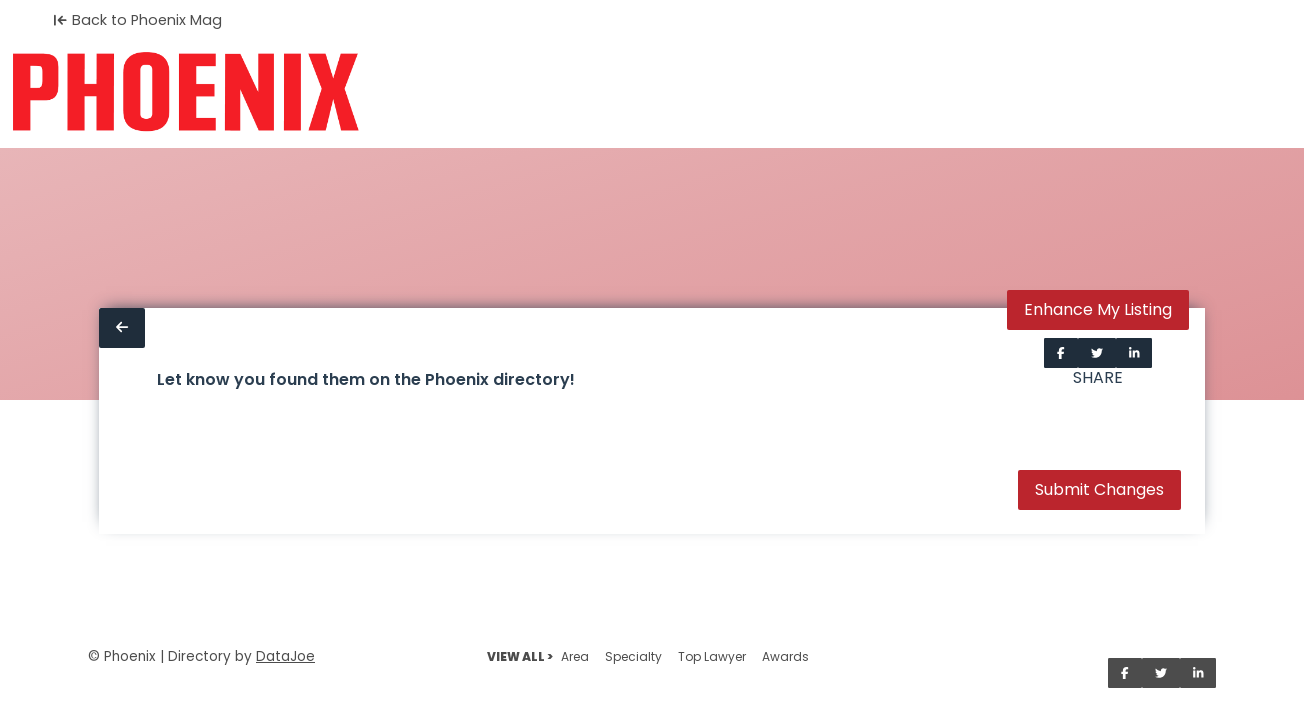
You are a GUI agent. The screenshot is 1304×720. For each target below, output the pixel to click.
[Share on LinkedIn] (1134, 353)
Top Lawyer (712, 656)
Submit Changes (1099, 489)
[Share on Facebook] (1061, 353)
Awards (785, 656)
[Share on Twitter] (1097, 353)
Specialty (633, 656)
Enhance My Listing (1098, 309)
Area (575, 656)
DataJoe (285, 656)
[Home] (185, 92)
